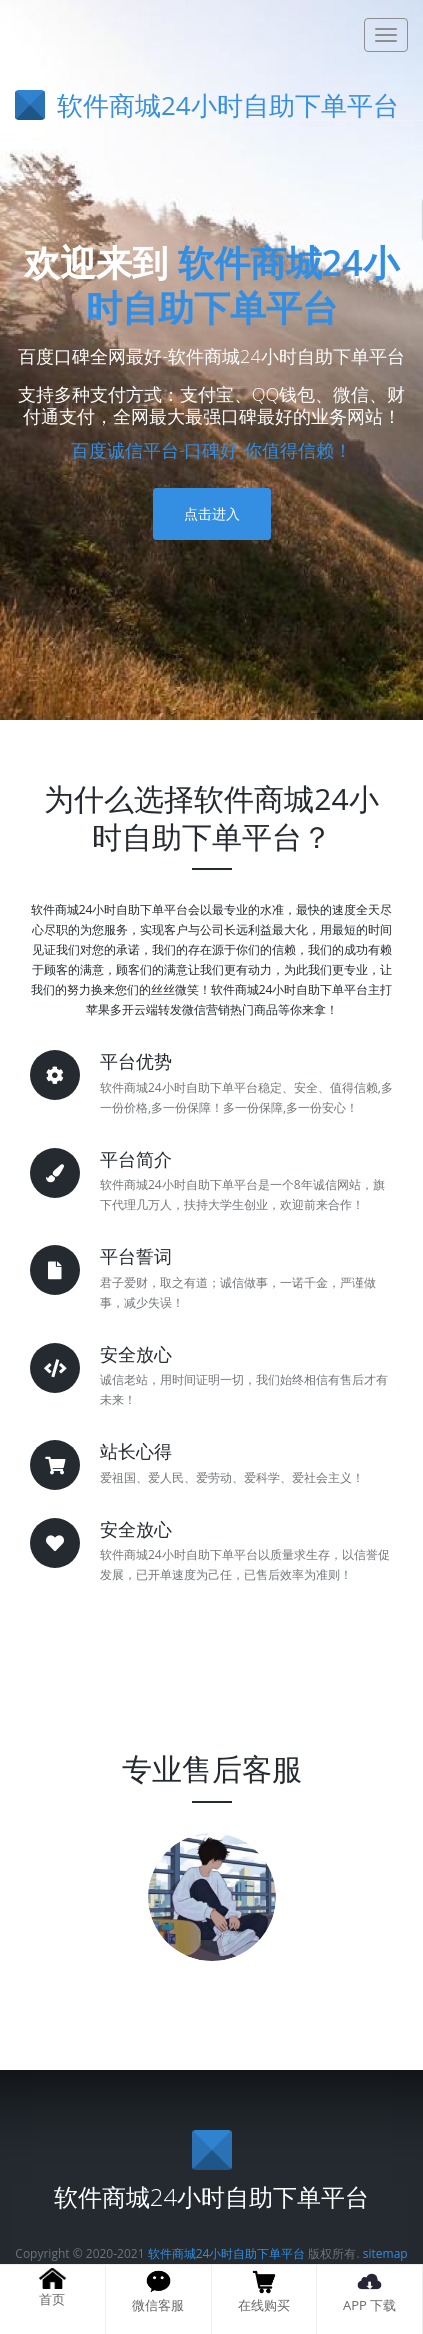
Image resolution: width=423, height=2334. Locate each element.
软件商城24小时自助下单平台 (242, 285)
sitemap (385, 2253)
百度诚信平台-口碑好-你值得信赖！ (212, 450)
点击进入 (212, 513)
